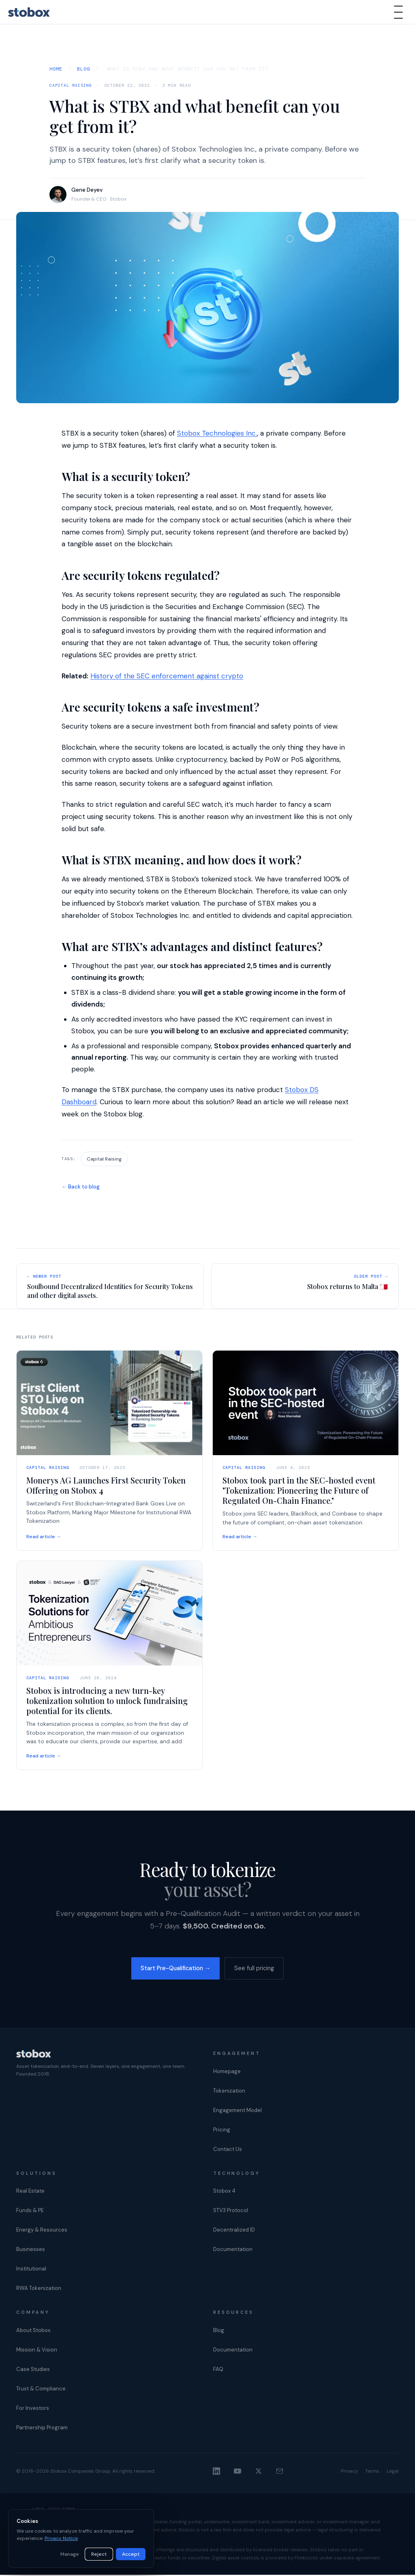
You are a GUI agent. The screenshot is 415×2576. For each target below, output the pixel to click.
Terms (372, 2472)
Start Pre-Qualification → (173, 1969)
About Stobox (33, 2331)
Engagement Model (237, 2111)
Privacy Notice (61, 2538)
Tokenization (229, 2091)
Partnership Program (42, 2428)
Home (55, 69)
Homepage (227, 2072)
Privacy (349, 2472)
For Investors (32, 2408)
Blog (83, 69)
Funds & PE (30, 2211)
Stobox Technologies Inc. (217, 433)
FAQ (218, 2369)
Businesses (30, 2250)
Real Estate (30, 2192)
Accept (130, 2554)
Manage (69, 2554)
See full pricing (258, 1969)
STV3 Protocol (230, 2211)
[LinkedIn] (216, 2472)
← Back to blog (81, 1186)
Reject (99, 2554)
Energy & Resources (41, 2231)
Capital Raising (70, 85)
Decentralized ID (234, 2231)
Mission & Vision (36, 2350)
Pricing (221, 2130)
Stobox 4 (224, 2192)
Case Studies (33, 2369)
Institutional (31, 2269)
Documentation (232, 2250)
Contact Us (227, 2149)
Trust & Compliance (41, 2389)
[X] (258, 2472)
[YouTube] (237, 2472)
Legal (393, 2472)
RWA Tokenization (38, 2289)
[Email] (280, 2472)
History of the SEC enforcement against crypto (166, 675)
